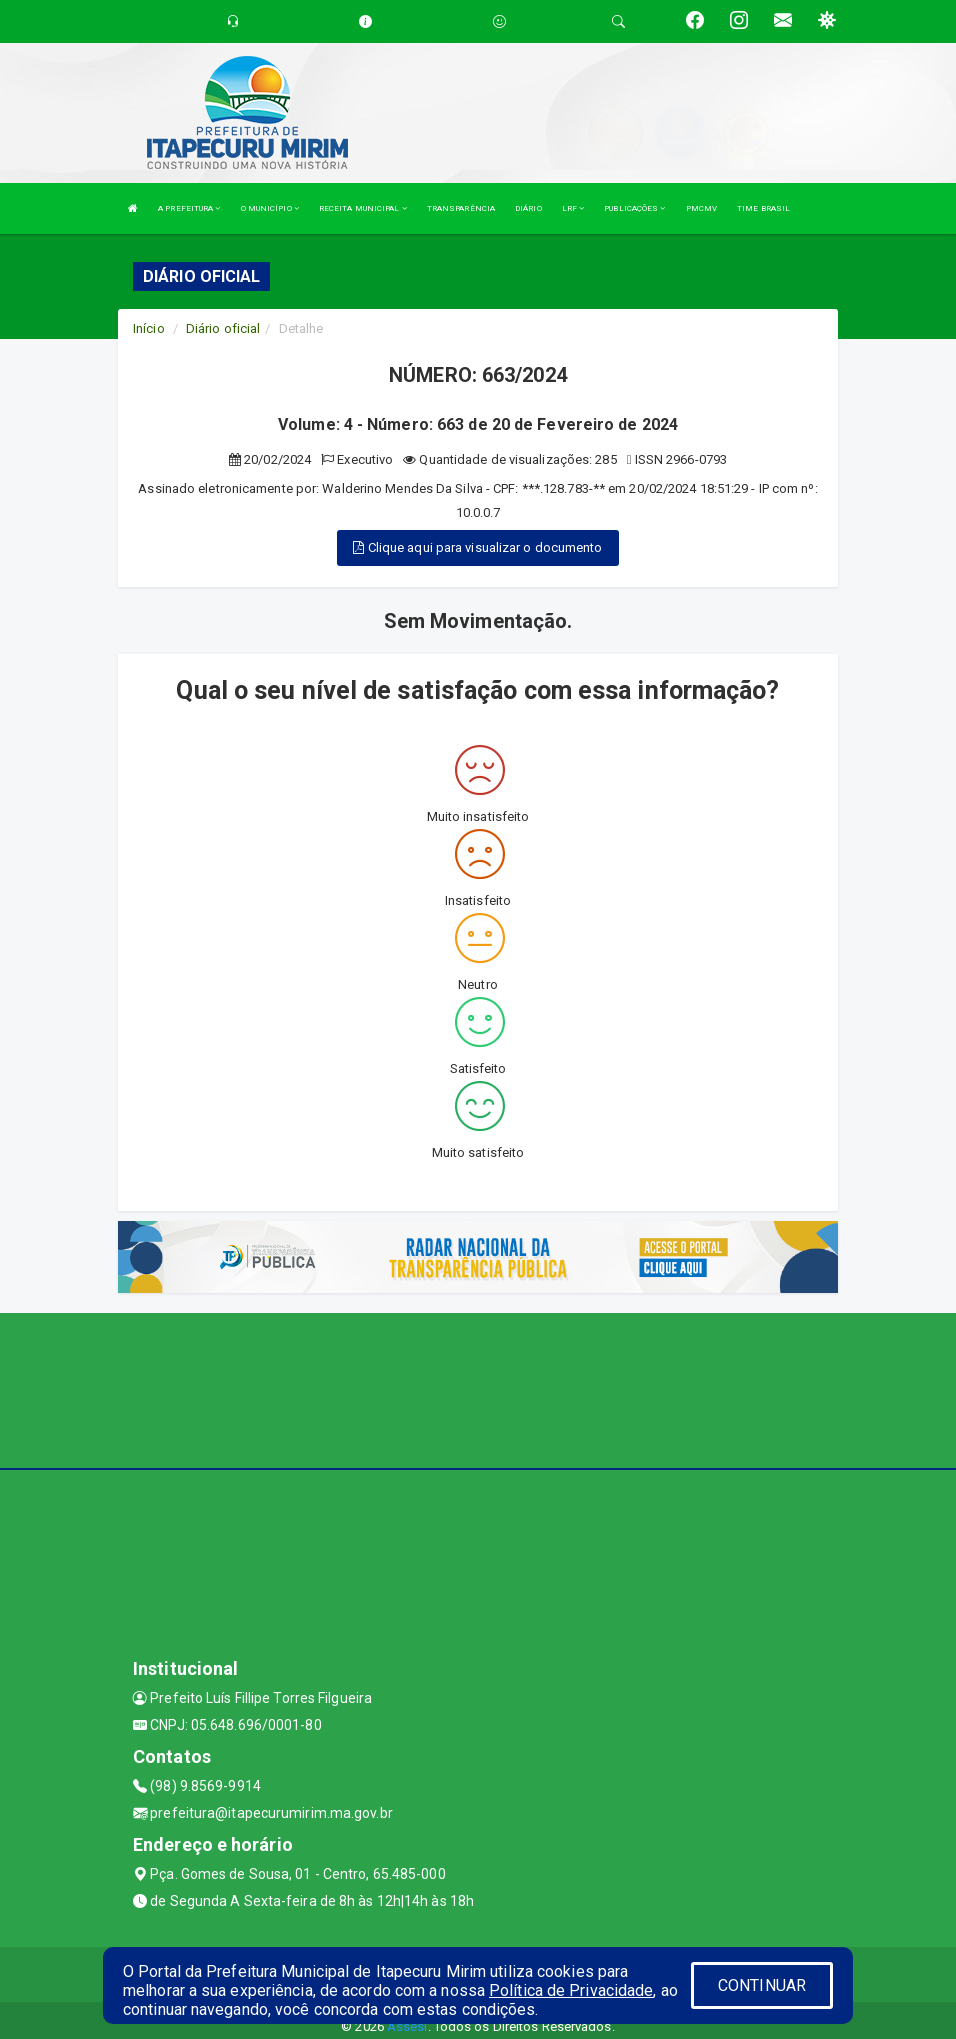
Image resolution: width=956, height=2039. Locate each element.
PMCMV (702, 208)
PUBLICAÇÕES (634, 208)
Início (149, 328)
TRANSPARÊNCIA (461, 208)
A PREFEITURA (189, 208)
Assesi (407, 2026)
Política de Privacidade (571, 1990)
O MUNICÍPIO (270, 208)
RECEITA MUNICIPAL (363, 208)
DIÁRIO (528, 208)
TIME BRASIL (763, 208)
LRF (573, 208)
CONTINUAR (762, 1985)
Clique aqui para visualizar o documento (477, 547)
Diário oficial (223, 328)
